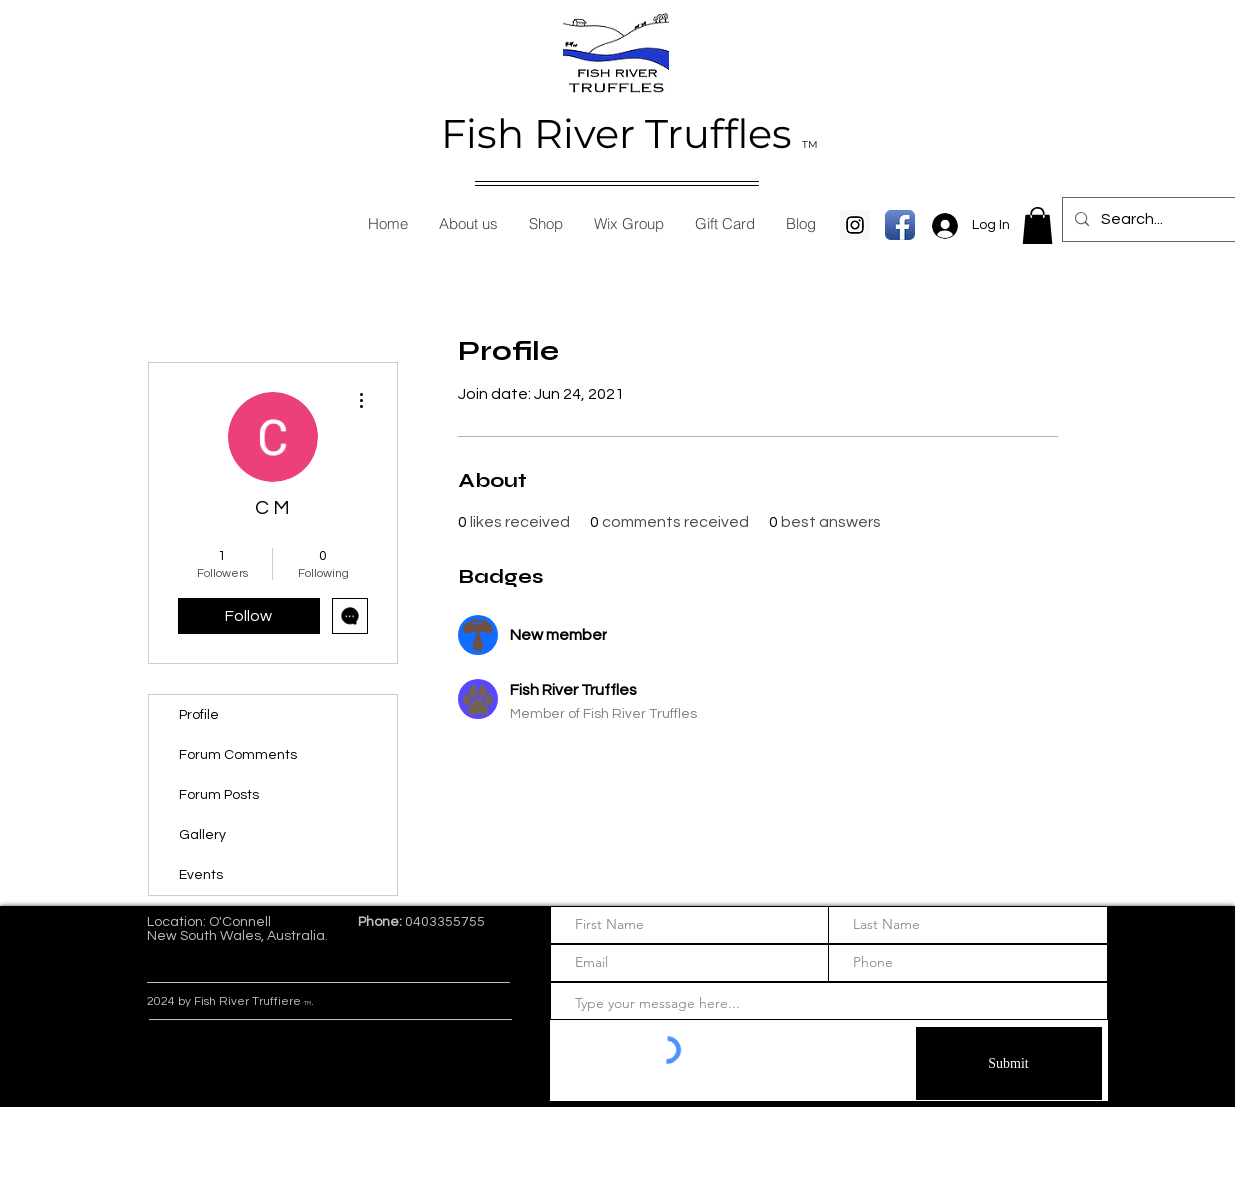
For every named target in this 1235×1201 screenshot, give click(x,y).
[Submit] (1009, 1063)
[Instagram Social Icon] (855, 225)
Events (201, 875)
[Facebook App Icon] (900, 225)
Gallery (202, 835)
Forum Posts (219, 795)
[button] (1037, 225)
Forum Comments (238, 755)
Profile (199, 715)
